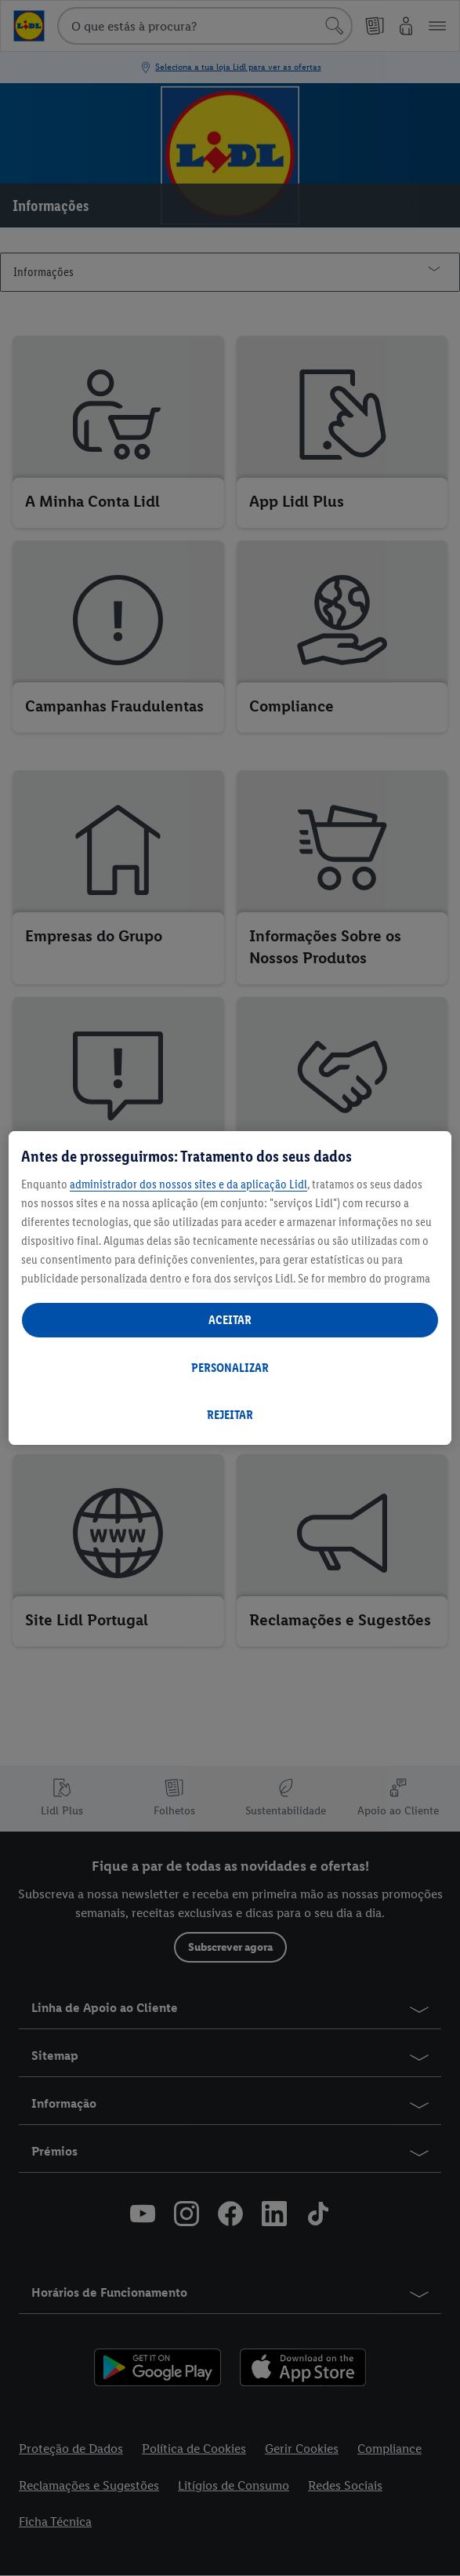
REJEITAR (230, 1414)
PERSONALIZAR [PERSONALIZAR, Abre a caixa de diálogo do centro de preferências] (230, 1367)
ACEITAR (230, 1319)
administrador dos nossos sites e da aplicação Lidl (188, 1184)
